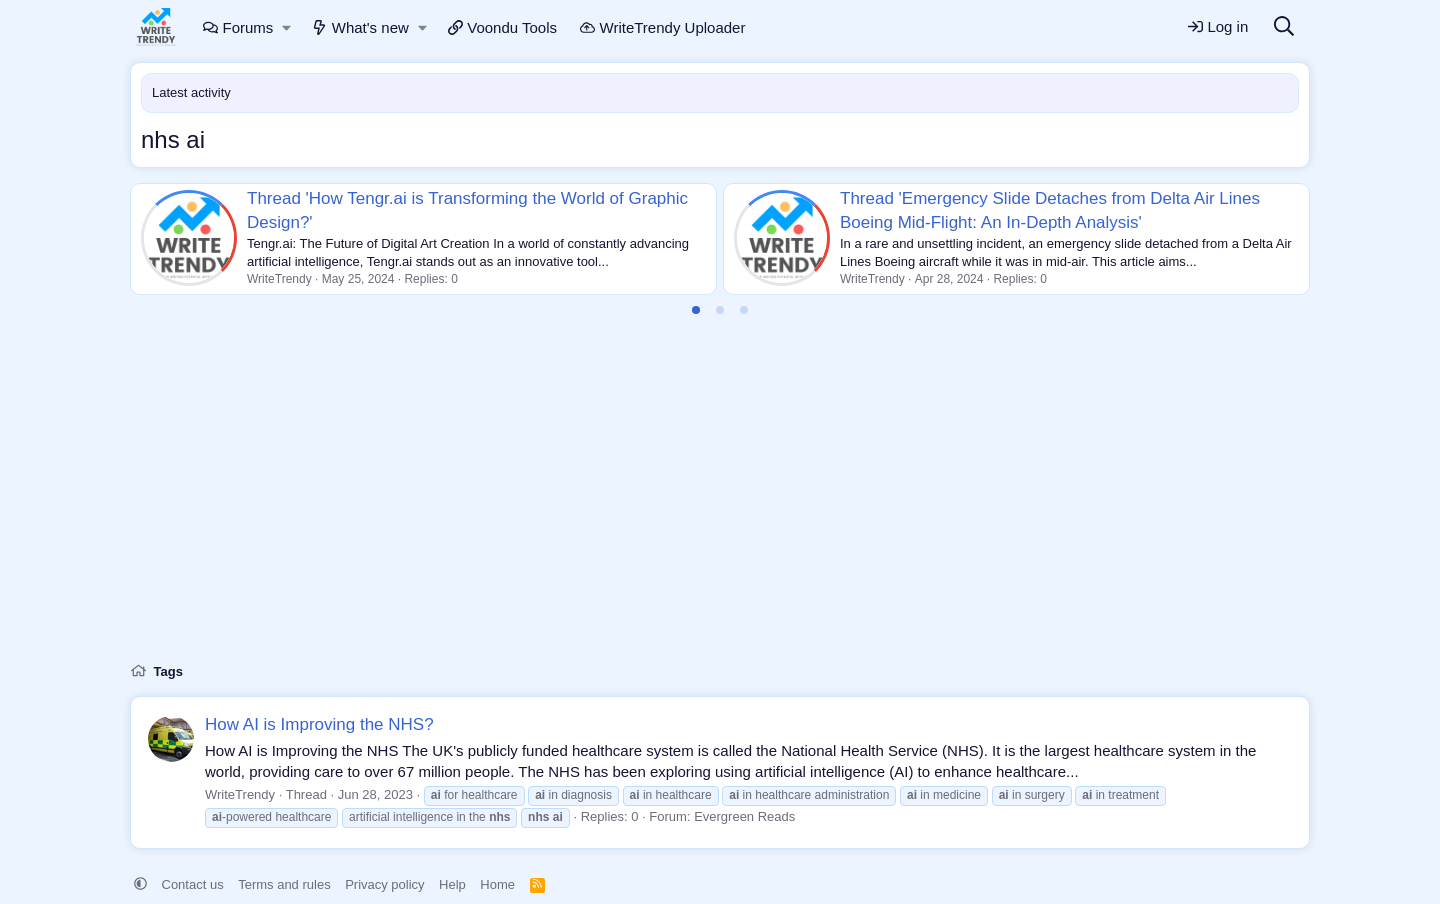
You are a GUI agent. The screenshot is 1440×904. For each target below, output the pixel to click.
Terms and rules (284, 884)
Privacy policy (384, 884)
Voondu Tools (502, 27)
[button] (287, 27)
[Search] (1284, 27)
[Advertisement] (720, 501)
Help (452, 884)
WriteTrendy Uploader (662, 27)
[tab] (696, 310)
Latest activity (191, 92)
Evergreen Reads (744, 816)
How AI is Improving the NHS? (319, 724)
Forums (238, 27)
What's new (360, 27)
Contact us (193, 884)
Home (497, 884)
